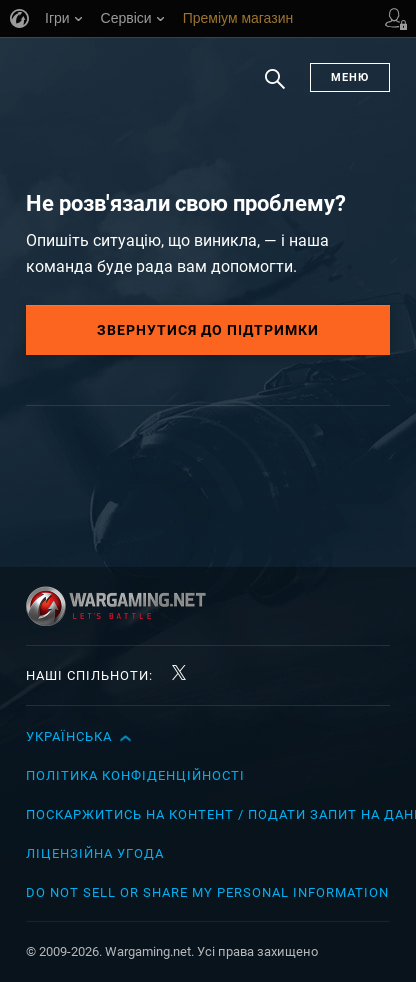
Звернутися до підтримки (208, 330)
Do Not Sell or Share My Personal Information (207, 892)
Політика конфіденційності (135, 775)
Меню (350, 77)
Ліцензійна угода (95, 853)
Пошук (275, 89)
